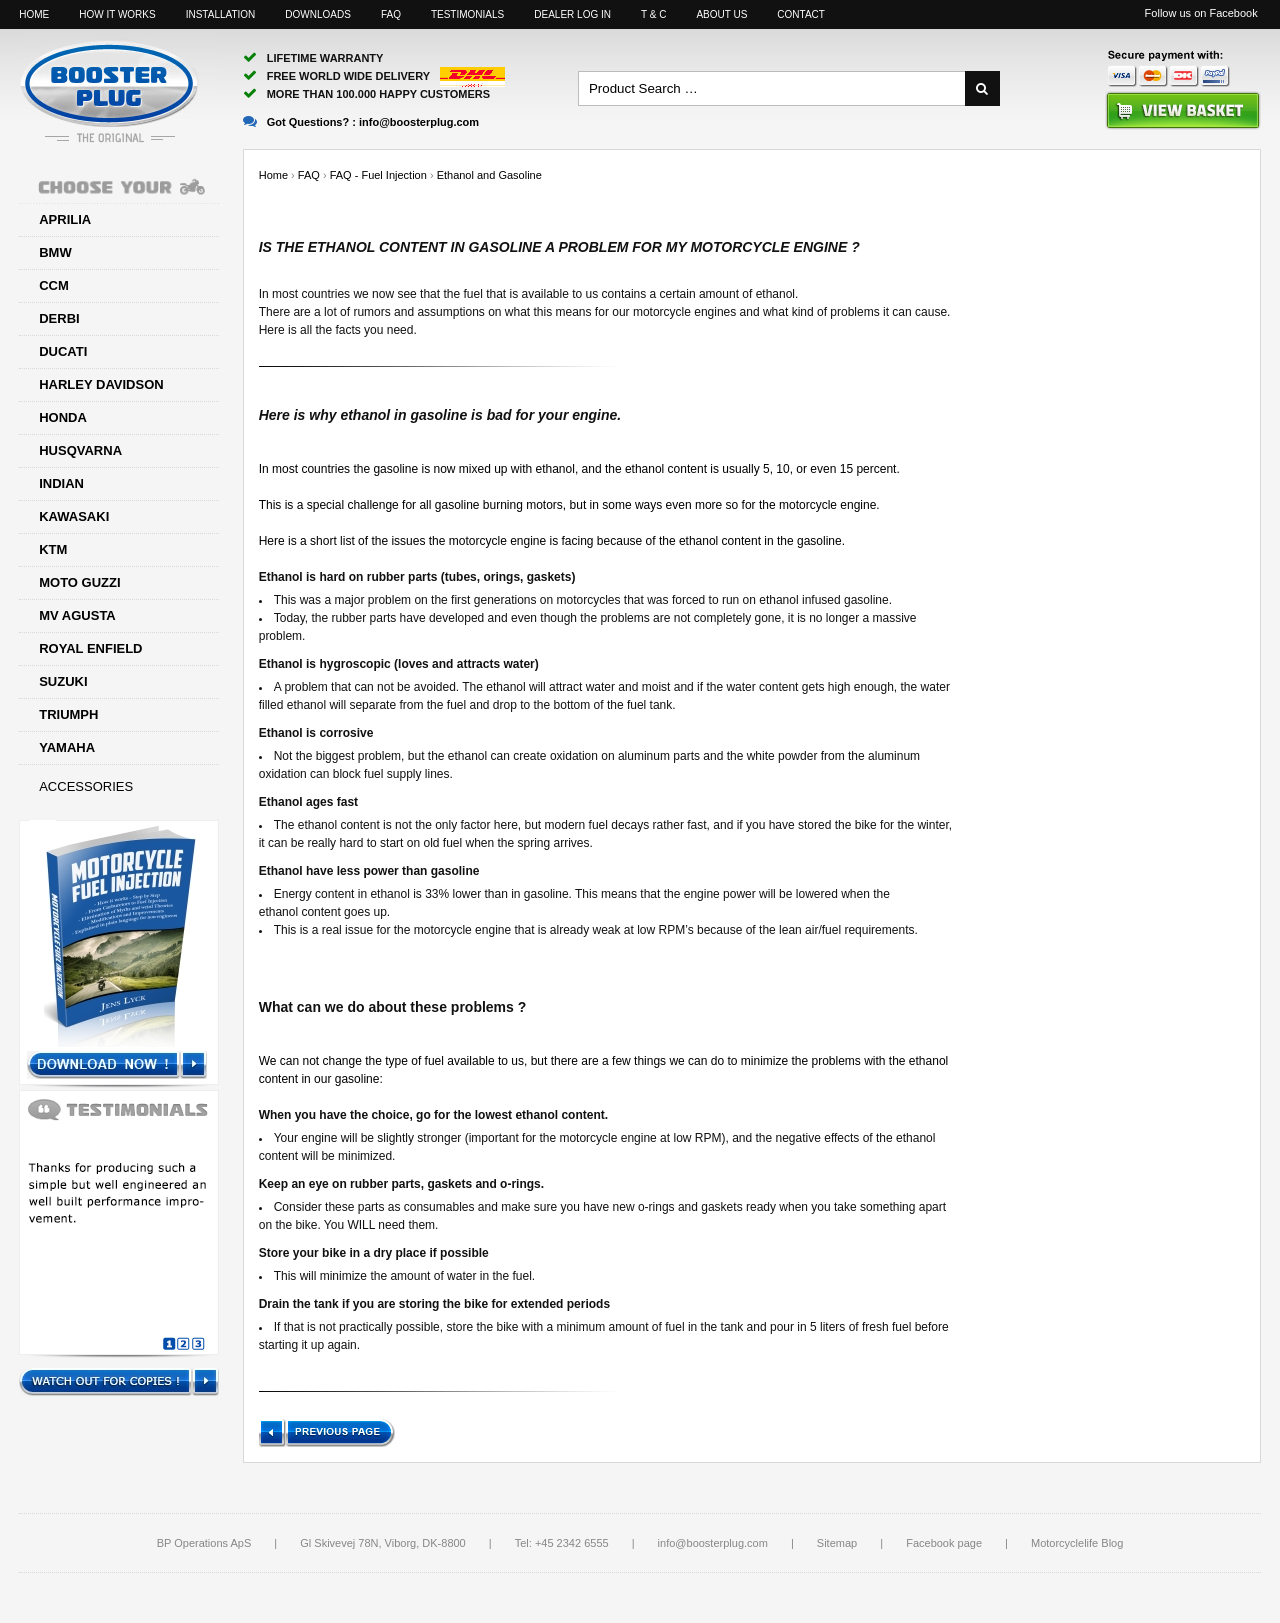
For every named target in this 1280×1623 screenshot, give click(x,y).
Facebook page (944, 1543)
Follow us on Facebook (1201, 13)
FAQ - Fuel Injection (378, 175)
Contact (801, 14)
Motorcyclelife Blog (1077, 1543)
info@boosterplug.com (713, 1543)
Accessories (86, 786)
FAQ (391, 14)
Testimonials (467, 14)
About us (721, 14)
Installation (221, 14)
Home (34, 14)
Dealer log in (572, 14)
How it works (117, 14)
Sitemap (837, 1543)
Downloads (318, 14)
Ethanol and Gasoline (489, 175)
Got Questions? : (361, 122)
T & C (653, 14)
